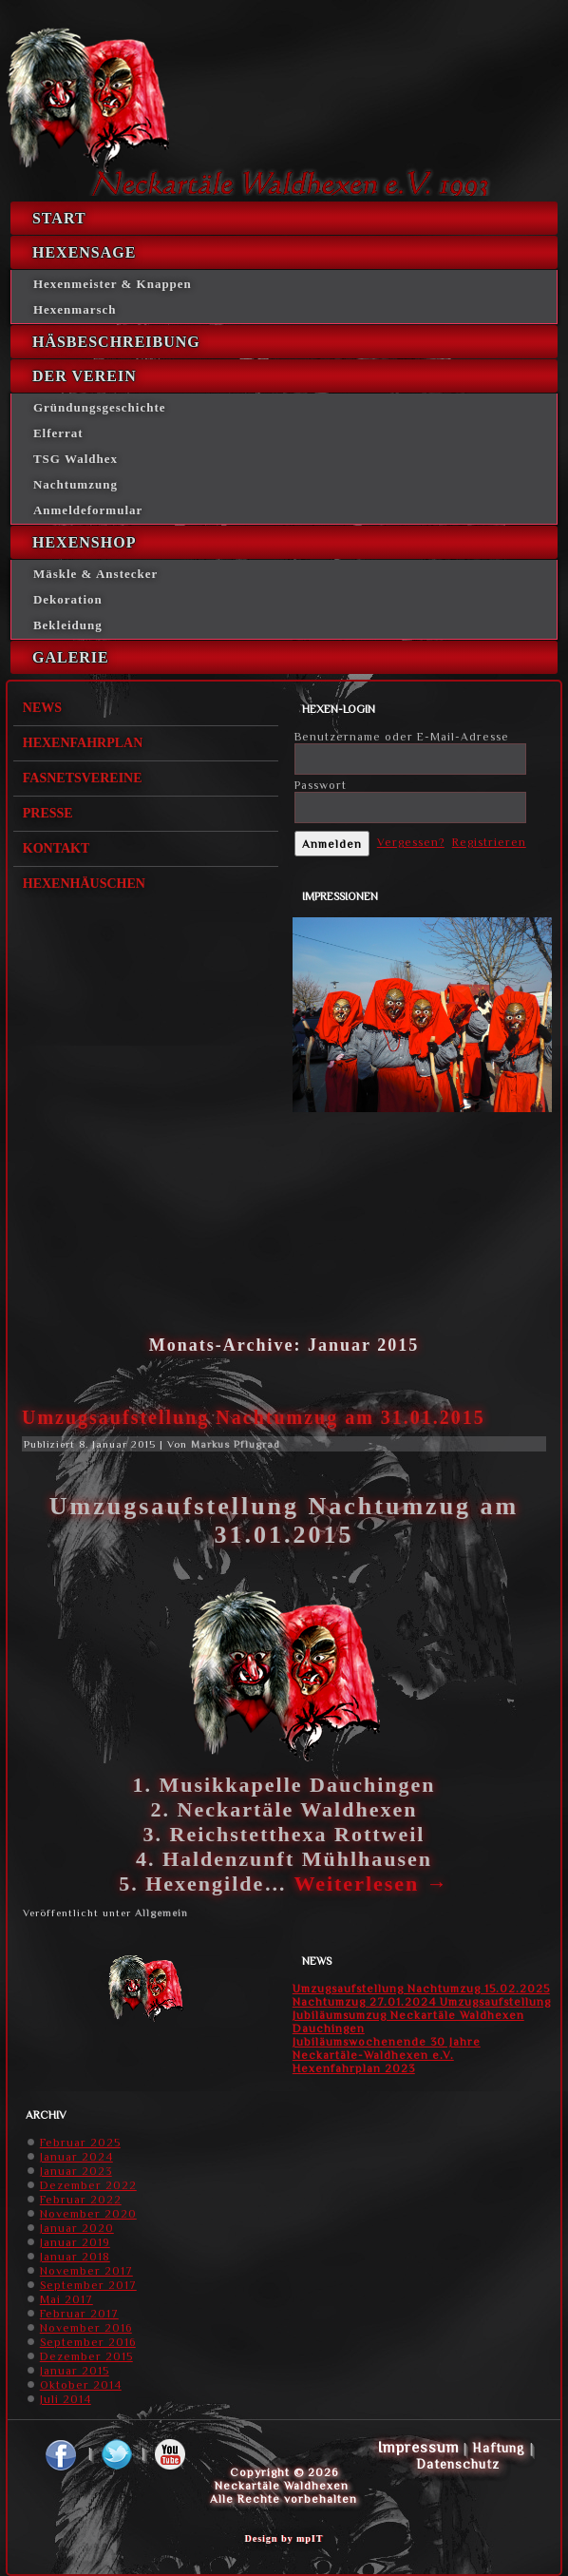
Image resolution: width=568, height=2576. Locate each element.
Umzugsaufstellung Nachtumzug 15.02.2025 (421, 1988)
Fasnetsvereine (82, 778)
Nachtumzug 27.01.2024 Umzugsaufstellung (422, 2002)
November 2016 (86, 2328)
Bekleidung (68, 625)
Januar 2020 (77, 2228)
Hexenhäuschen (84, 883)
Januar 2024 (76, 2156)
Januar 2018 (75, 2256)
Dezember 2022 (88, 2185)
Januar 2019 (75, 2242)
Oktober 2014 (81, 2385)
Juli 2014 (65, 2399)
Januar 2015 (74, 2370)
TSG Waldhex (75, 459)
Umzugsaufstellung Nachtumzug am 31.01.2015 (253, 1417)
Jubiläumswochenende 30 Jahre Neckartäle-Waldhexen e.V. (387, 2048)
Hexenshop (84, 542)
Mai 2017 (66, 2299)
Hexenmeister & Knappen (112, 284)
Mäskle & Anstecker (95, 574)
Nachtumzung (75, 484)
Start (59, 218)
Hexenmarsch (75, 309)
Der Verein (84, 376)
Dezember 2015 (86, 2356)
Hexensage (84, 252)
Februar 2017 (79, 2313)
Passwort (320, 785)
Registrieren (489, 842)
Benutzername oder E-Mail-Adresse (401, 736)
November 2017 (86, 2271)
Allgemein (161, 1912)
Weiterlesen (370, 1883)
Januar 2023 (76, 2171)
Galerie (70, 657)
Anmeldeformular (87, 510)
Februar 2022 (81, 2199)
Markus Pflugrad (235, 1444)
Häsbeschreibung (116, 342)
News (42, 708)
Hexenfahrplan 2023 (354, 2068)
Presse (48, 813)
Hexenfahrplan (83, 743)
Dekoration (68, 599)
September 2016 (88, 2342)
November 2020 (88, 2213)
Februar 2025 (80, 2142)
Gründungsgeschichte (99, 407)
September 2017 (88, 2285)
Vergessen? (411, 842)
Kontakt (56, 848)
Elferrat (58, 433)
